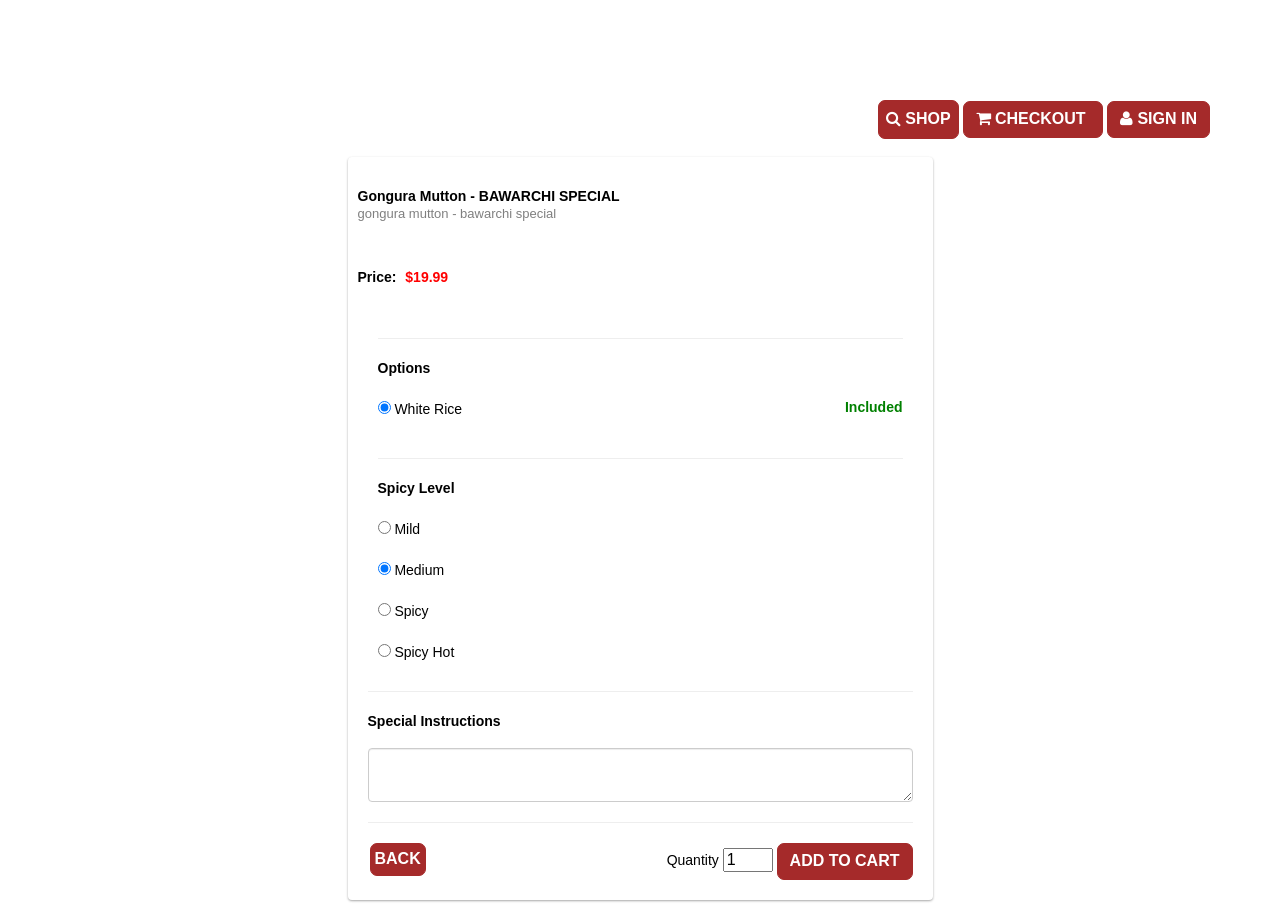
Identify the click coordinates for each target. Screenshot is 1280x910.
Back (398, 858)
